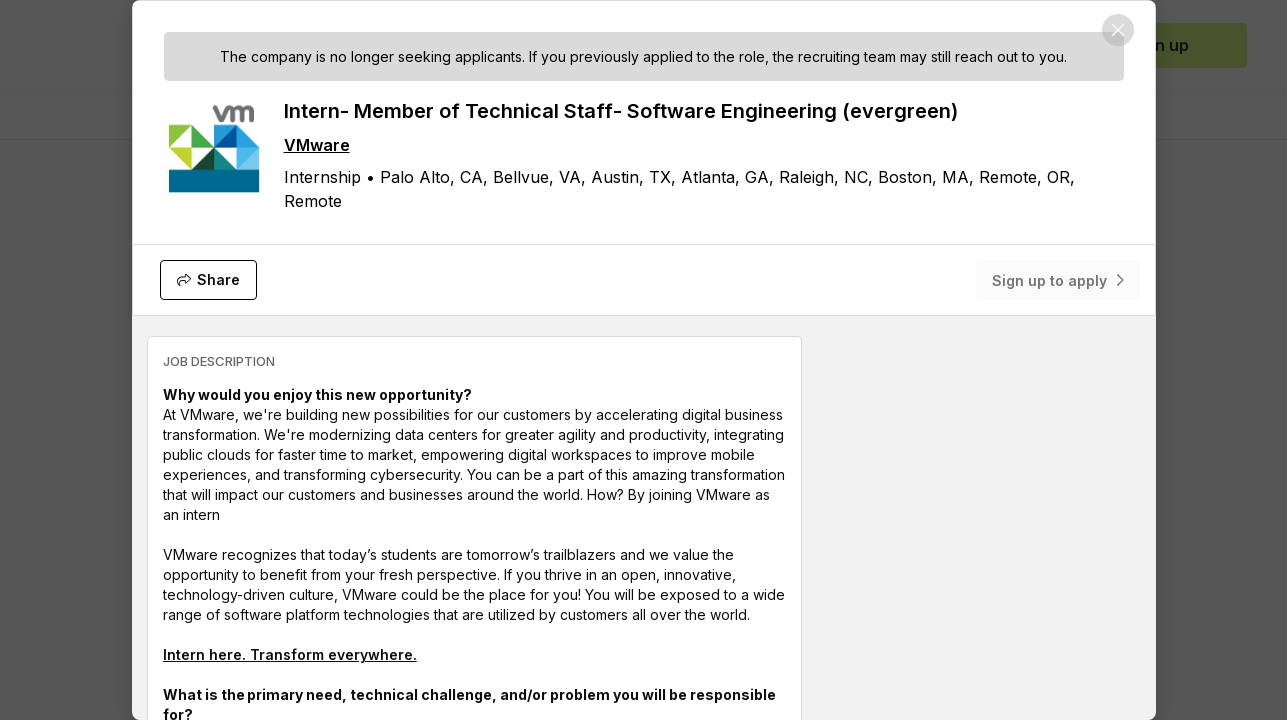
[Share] (208, 280)
